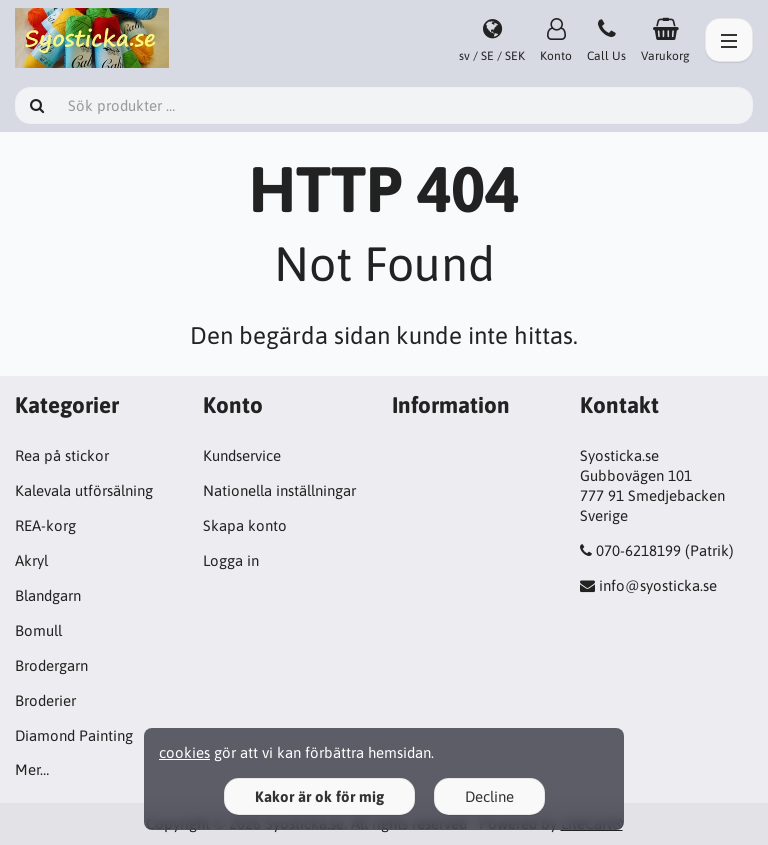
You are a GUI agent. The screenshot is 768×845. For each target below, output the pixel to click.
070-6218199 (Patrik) (665, 550)
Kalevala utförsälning (84, 490)
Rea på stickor (62, 455)
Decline (489, 796)
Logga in (231, 560)
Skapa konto (245, 525)
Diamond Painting (74, 735)
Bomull (38, 630)
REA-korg (45, 525)
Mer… (32, 769)
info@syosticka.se (658, 585)
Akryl (31, 560)
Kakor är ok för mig (319, 796)
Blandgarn (48, 595)
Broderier (45, 700)
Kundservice (242, 455)
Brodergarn (51, 665)
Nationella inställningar (279, 490)
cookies (184, 752)
